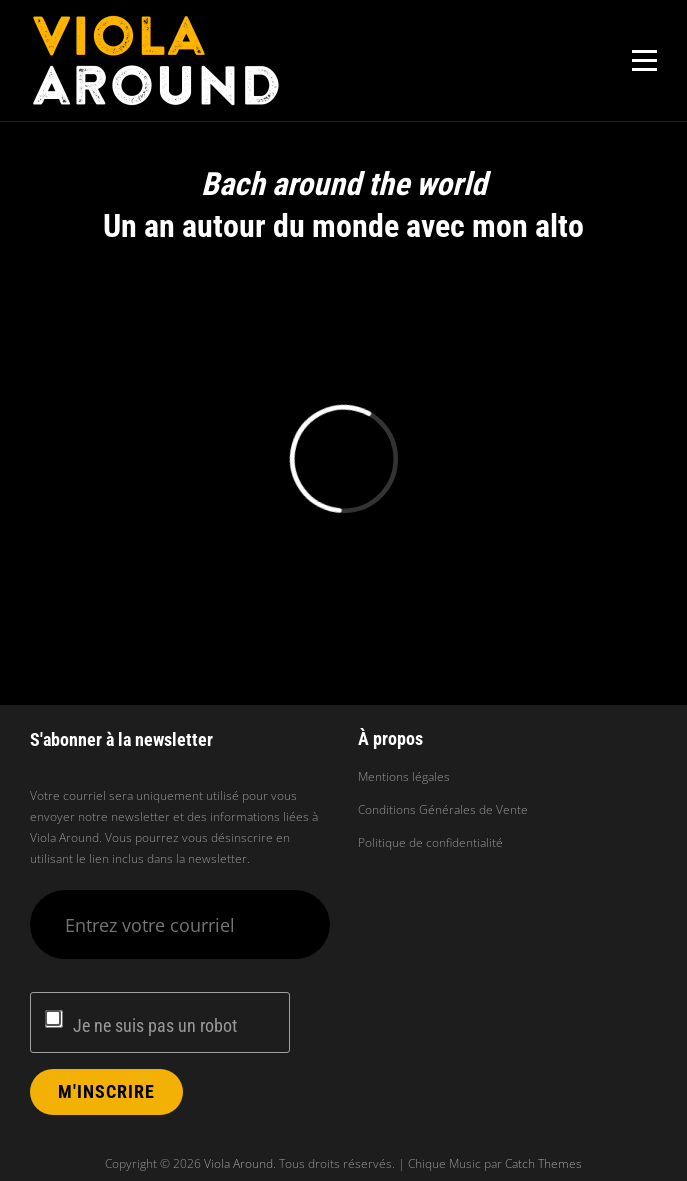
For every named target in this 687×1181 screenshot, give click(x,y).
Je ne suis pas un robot (155, 1025)
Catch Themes (543, 1163)
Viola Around (238, 1163)
